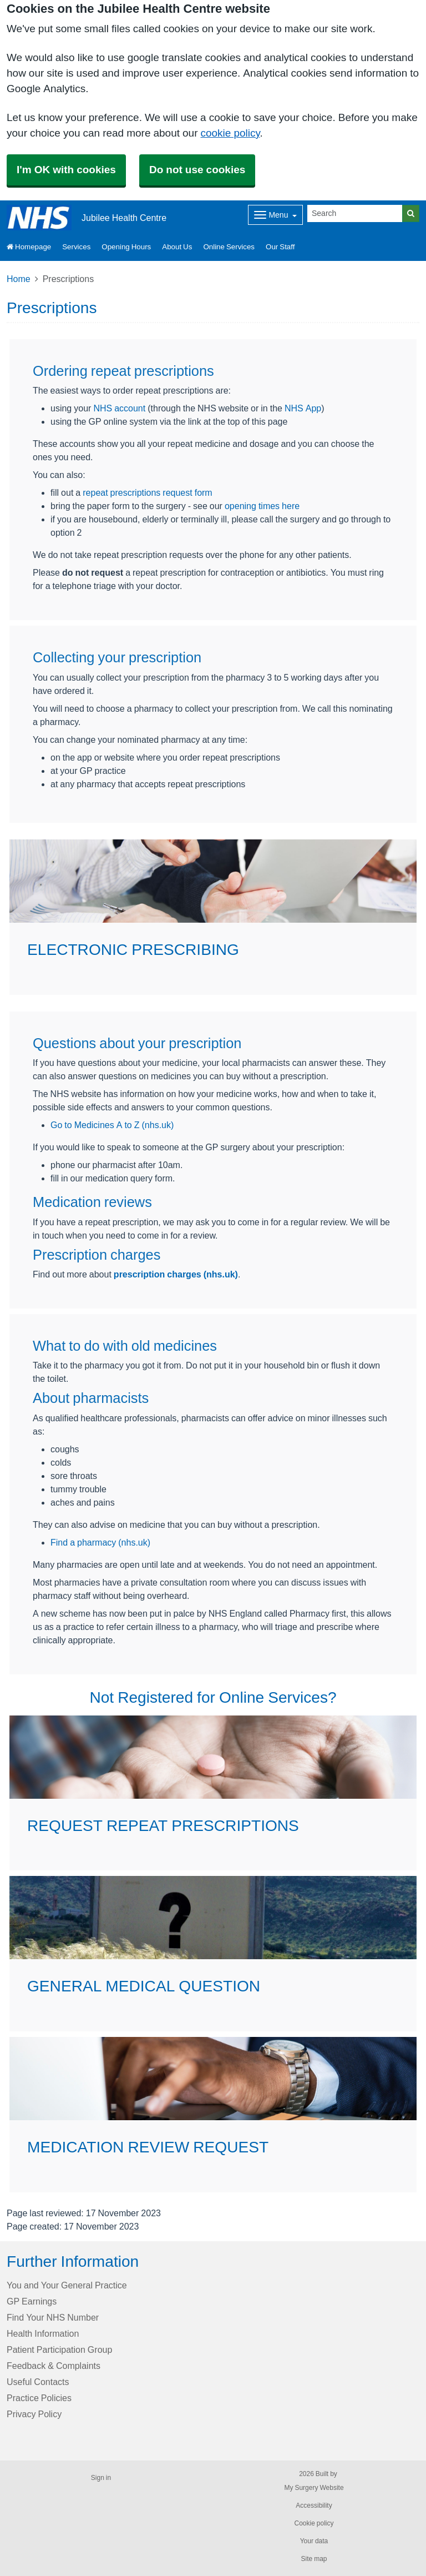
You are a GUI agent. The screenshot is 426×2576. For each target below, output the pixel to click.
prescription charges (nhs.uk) (176, 1274)
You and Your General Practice (67, 2285)
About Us (177, 246)
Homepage (29, 246)
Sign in (101, 2477)
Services (76, 246)
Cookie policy (313, 2523)
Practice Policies (39, 2397)
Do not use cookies (197, 169)
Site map (314, 2558)
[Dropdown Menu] (275, 215)
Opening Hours (126, 246)
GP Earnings (32, 2301)
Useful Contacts (38, 2381)
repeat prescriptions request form (147, 492)
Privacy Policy (34, 2413)
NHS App (303, 408)
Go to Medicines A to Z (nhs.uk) (112, 1124)
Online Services (229, 246)
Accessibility (314, 2505)
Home (19, 278)
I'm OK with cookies (66, 169)
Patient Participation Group (59, 2349)
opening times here (262, 505)
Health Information (43, 2333)
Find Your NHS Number (53, 2317)
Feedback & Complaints (53, 2365)
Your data (314, 2541)
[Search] (355, 213)
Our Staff (280, 246)
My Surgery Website (313, 2487)
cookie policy (230, 133)
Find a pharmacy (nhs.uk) (100, 1542)
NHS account (119, 408)
